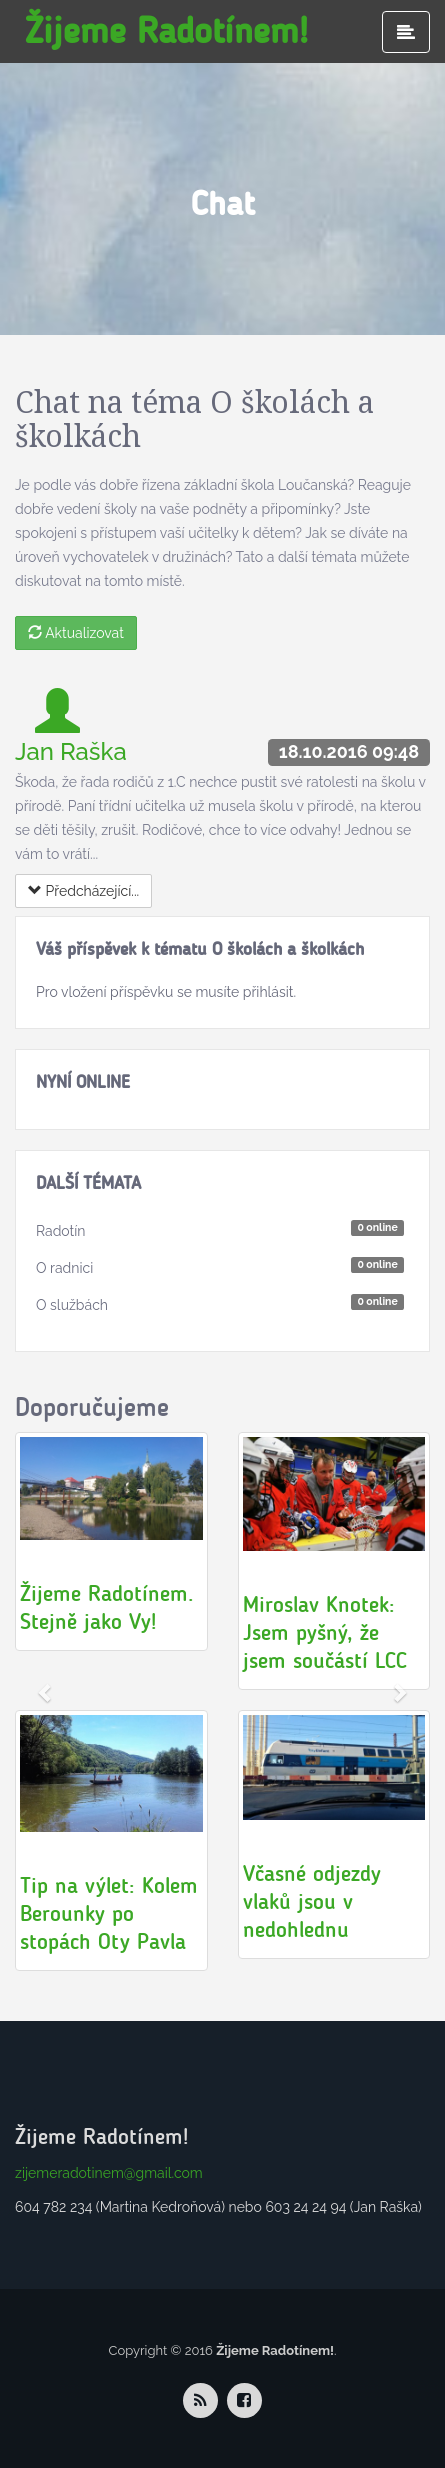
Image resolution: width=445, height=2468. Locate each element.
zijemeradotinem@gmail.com (109, 2173)
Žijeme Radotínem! (166, 30)
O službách (72, 1305)
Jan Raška (71, 751)
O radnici (64, 1268)
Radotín (61, 1231)
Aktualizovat (76, 633)
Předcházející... (83, 891)
